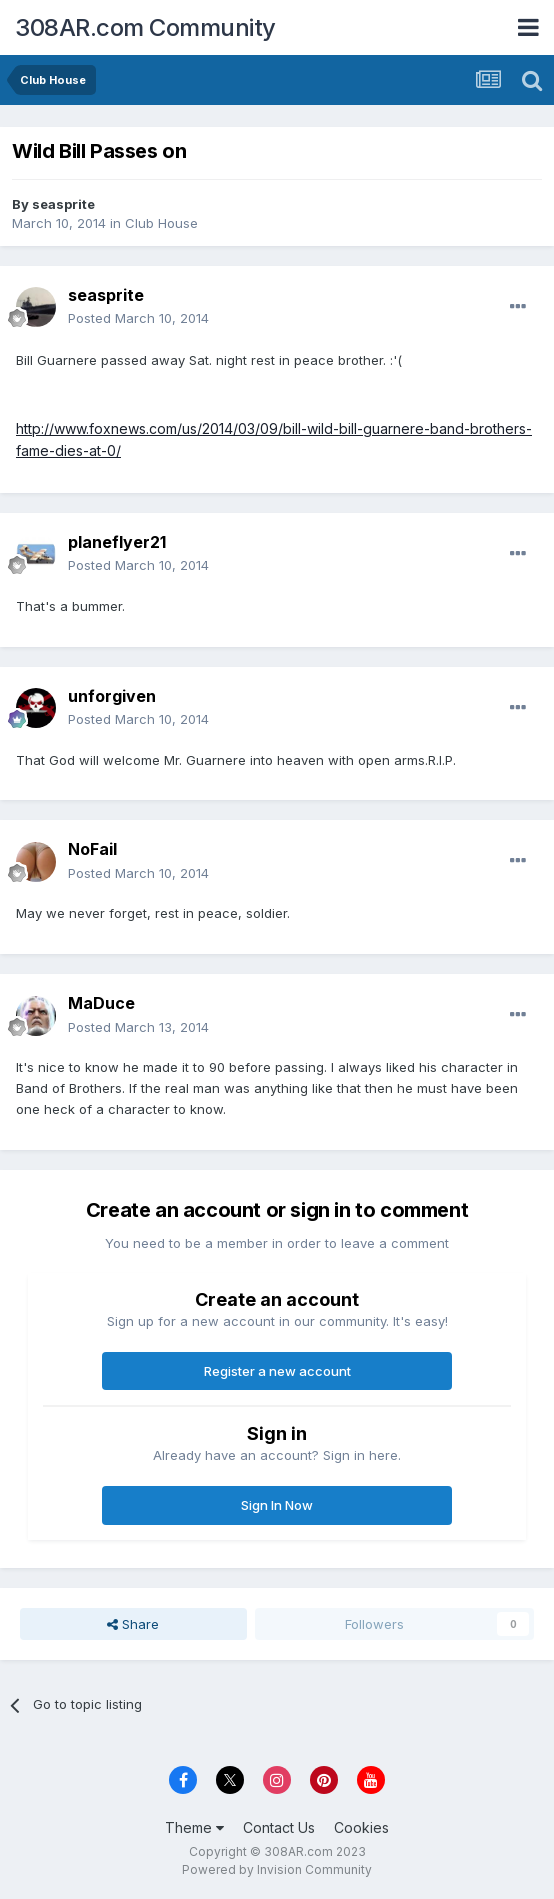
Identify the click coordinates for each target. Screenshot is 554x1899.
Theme (194, 1827)
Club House (161, 223)
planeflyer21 (117, 542)
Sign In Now (277, 1505)
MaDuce (101, 1003)
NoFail (92, 849)
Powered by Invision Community (277, 1869)
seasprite (63, 204)
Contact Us (279, 1827)
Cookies (361, 1827)
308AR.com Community (145, 27)
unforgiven (112, 696)
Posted (138, 318)
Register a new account (277, 1371)
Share (133, 1624)
